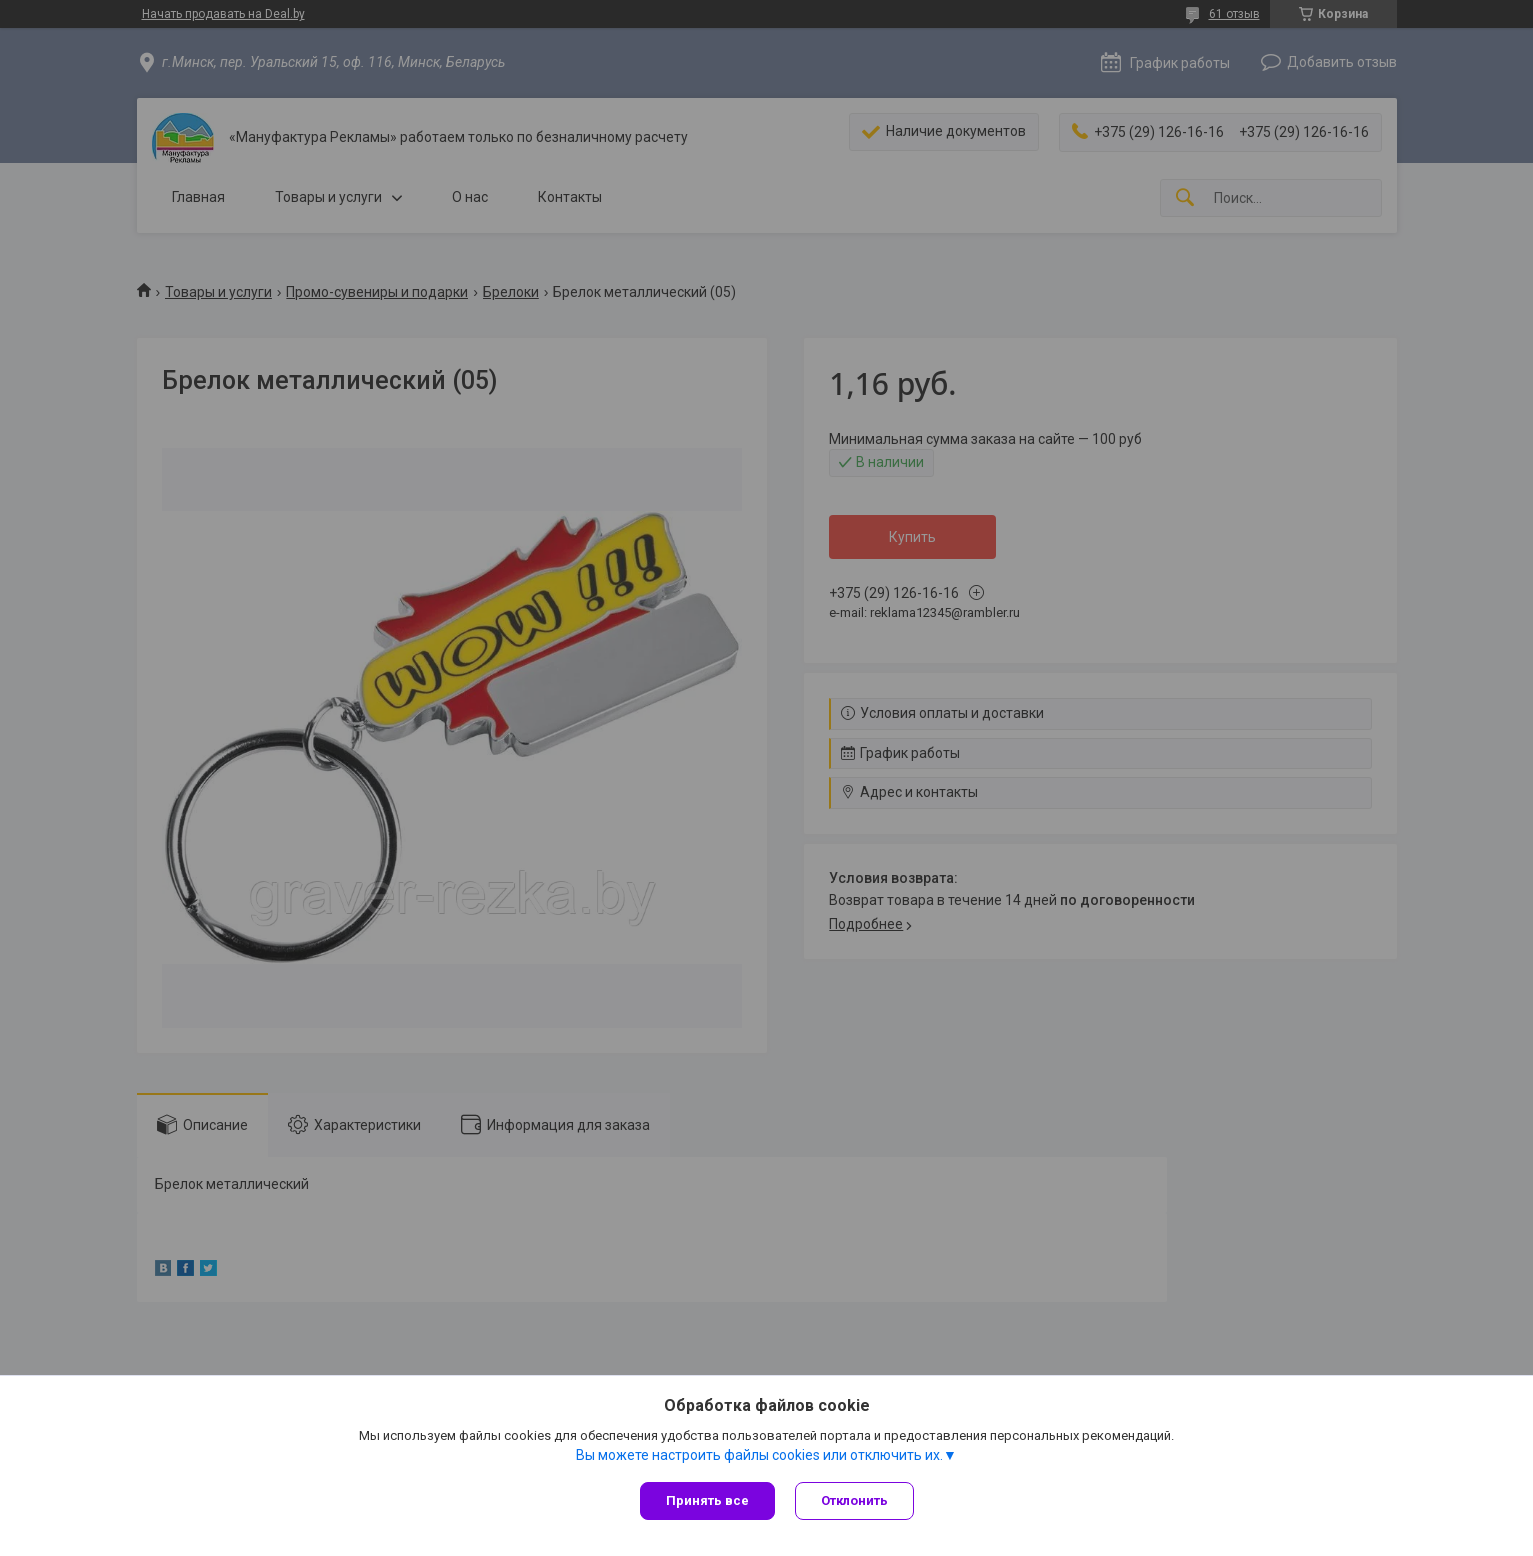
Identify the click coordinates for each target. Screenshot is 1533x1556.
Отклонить (854, 1500)
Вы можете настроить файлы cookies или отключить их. (759, 1455)
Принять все (707, 1500)
